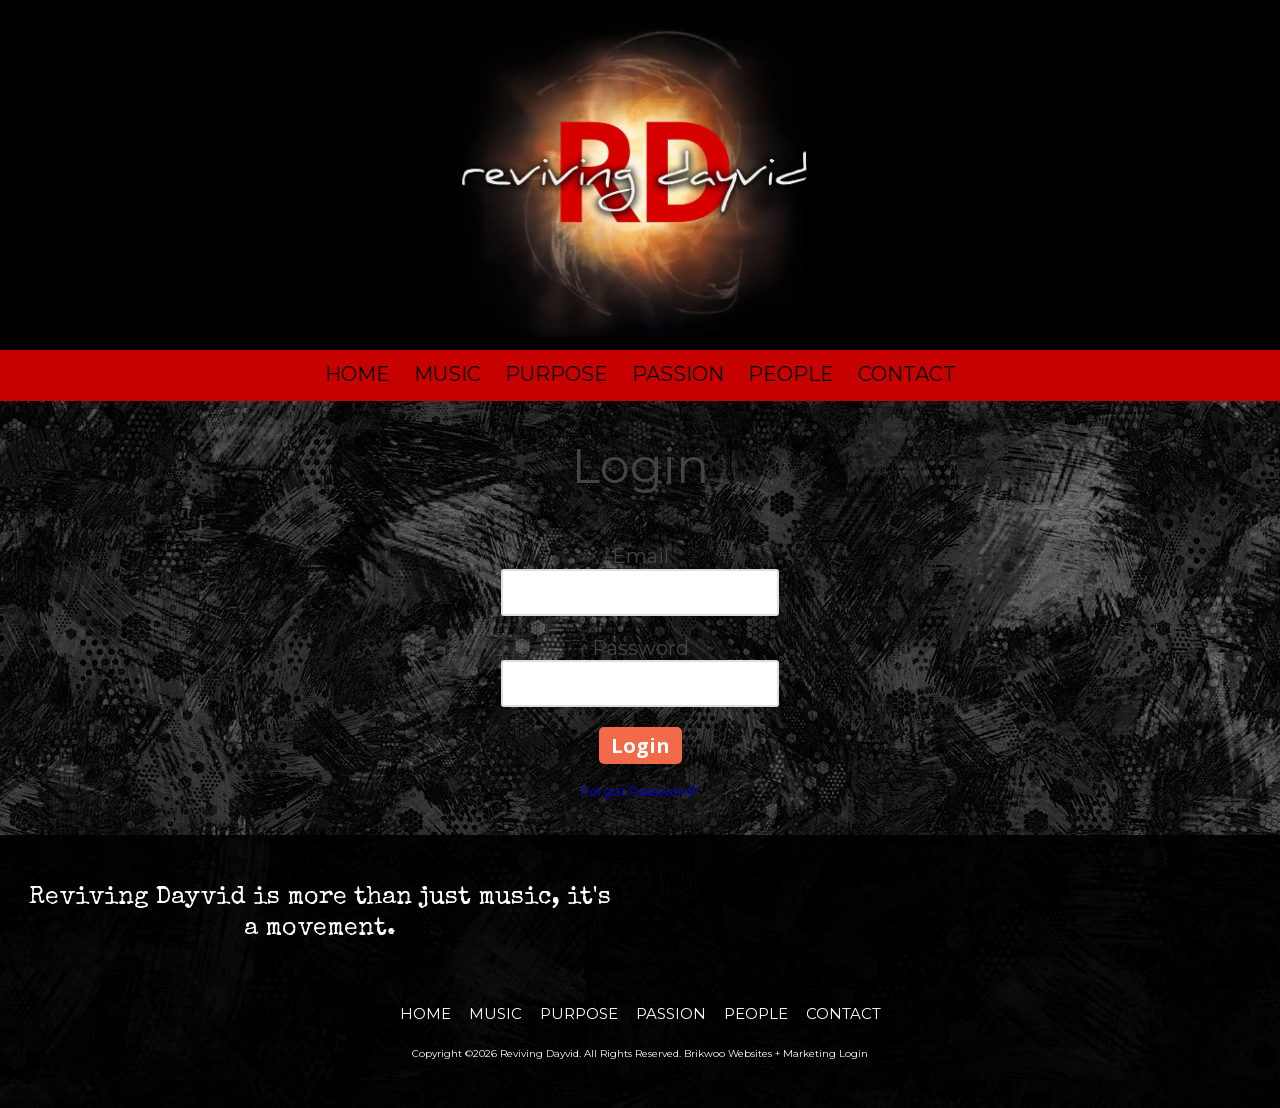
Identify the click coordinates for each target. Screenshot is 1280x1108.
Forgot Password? (640, 791)
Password (640, 648)
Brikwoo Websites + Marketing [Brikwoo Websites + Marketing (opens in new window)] (760, 1053)
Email (640, 556)
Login (853, 1053)
